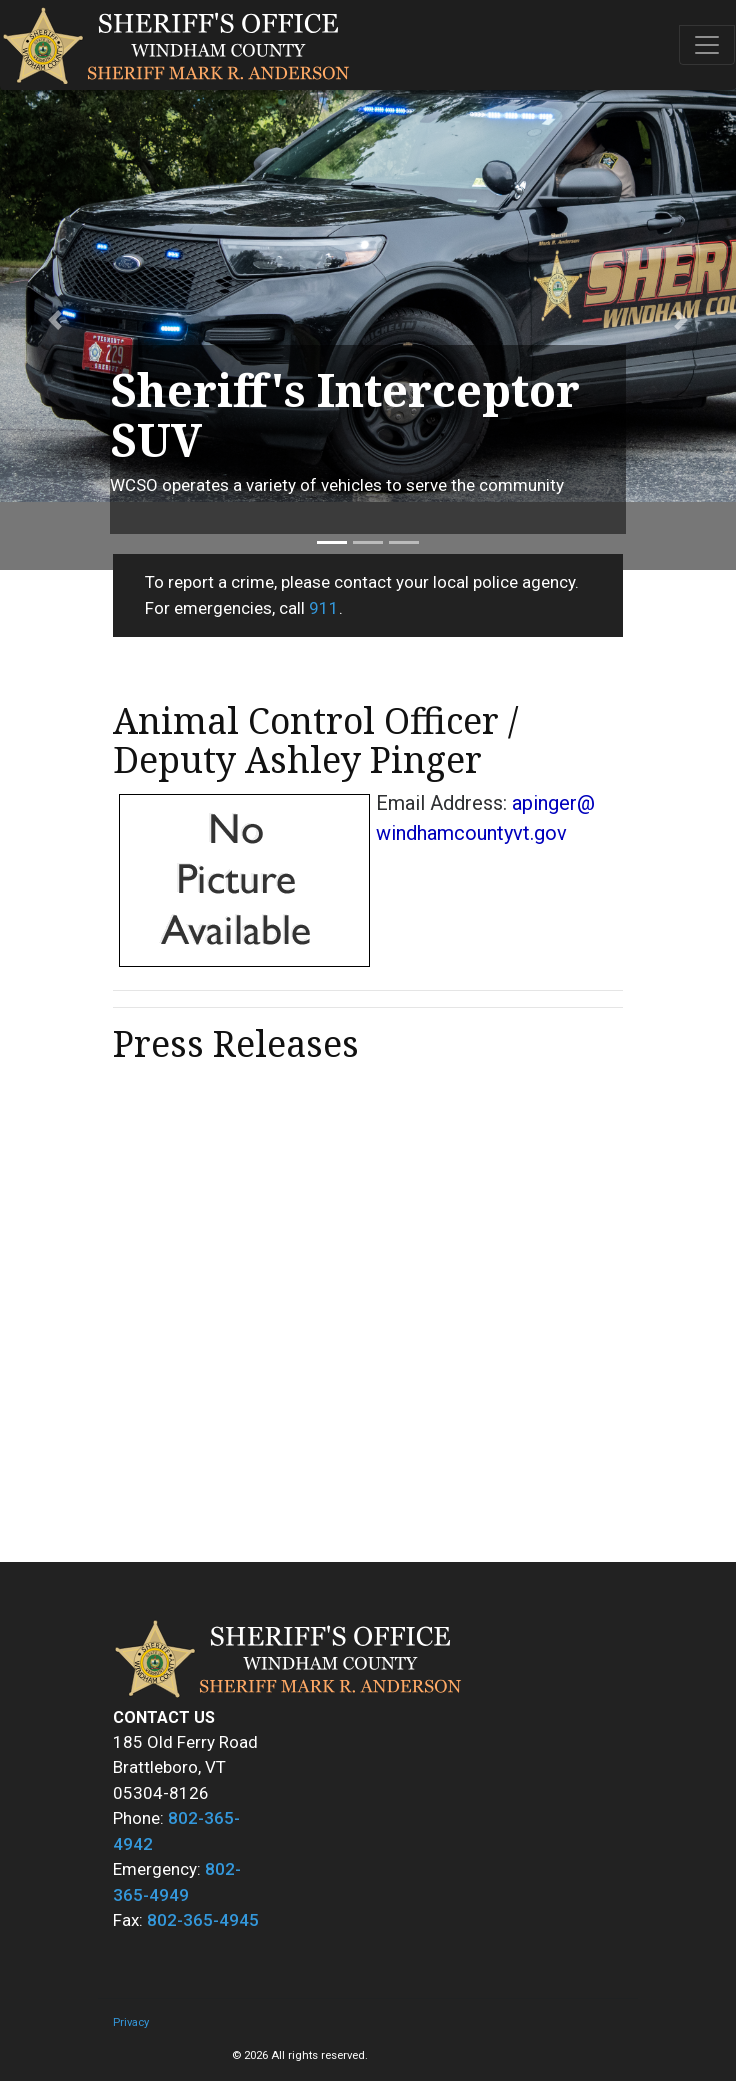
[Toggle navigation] (707, 45)
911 (324, 608)
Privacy (131, 2022)
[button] (55, 320)
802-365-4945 (203, 1920)
